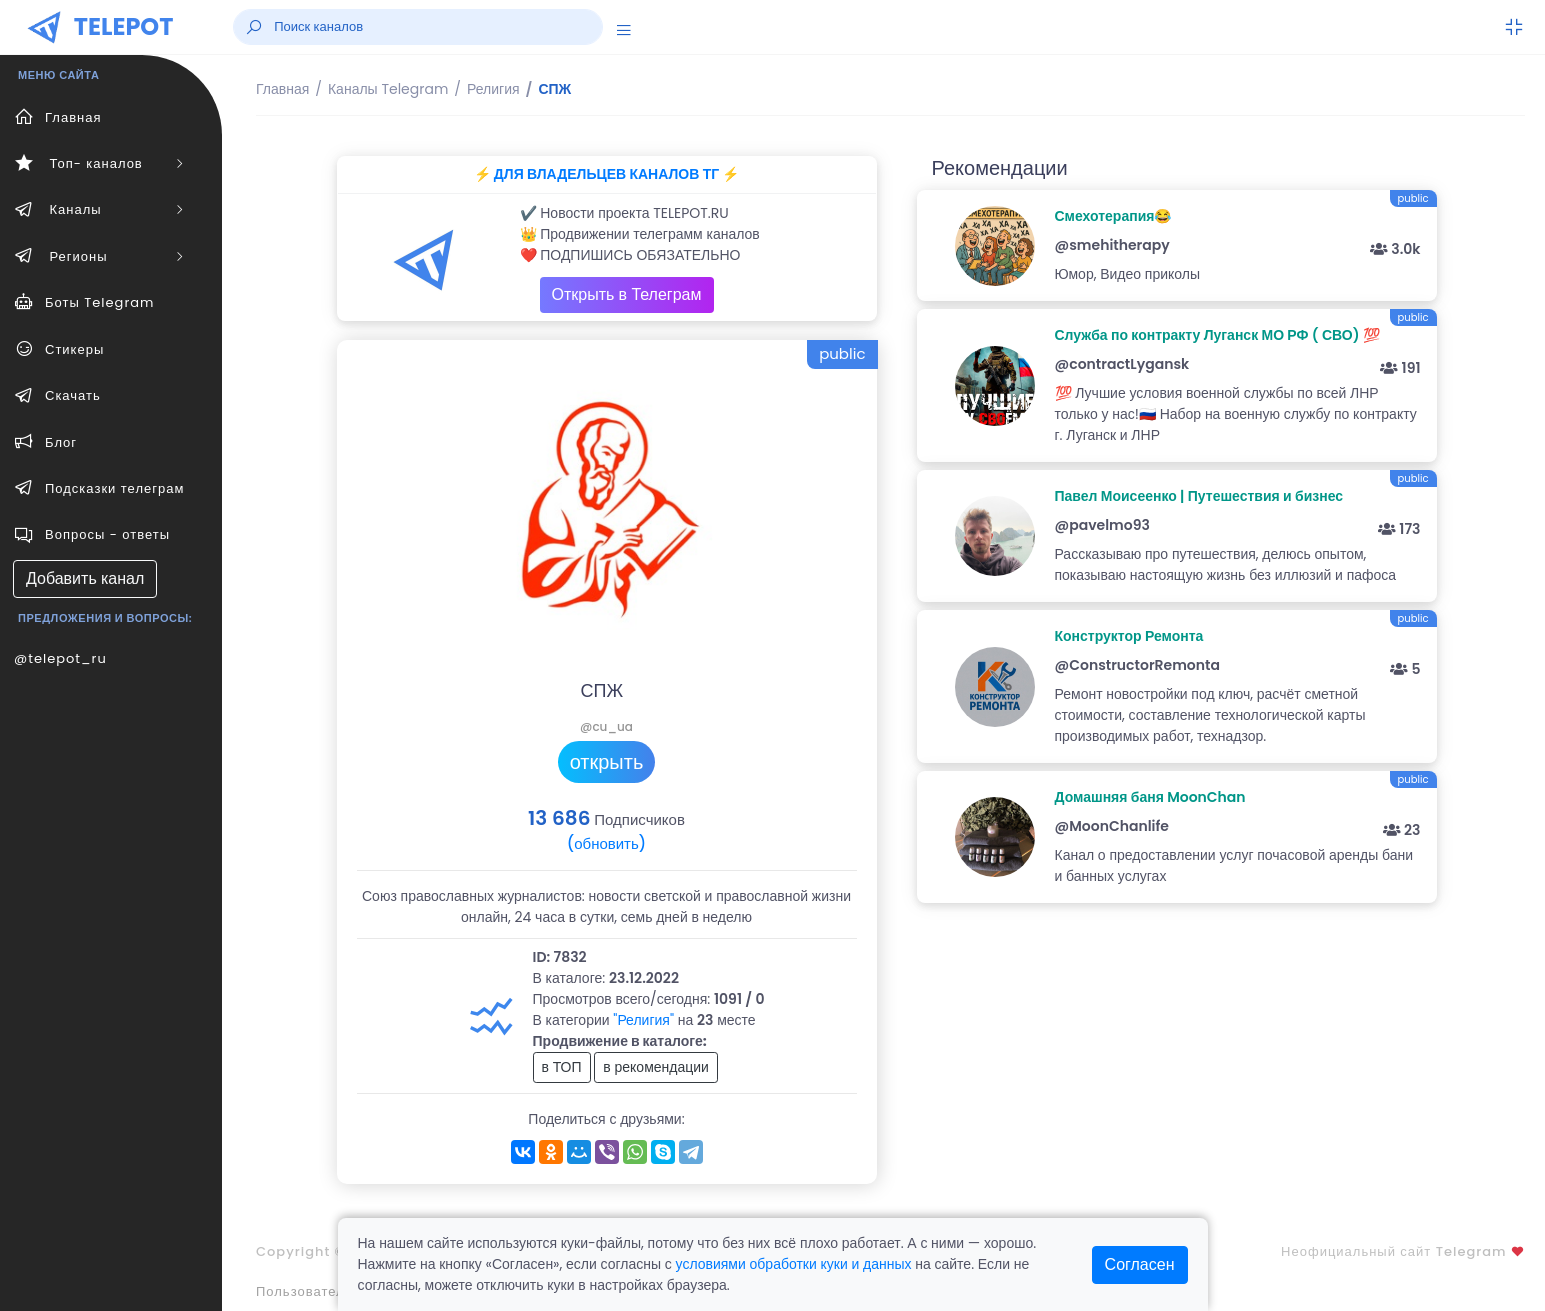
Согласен (1140, 1264)
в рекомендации (656, 1067)
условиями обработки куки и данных (794, 1264)
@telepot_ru (60, 658)
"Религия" (643, 1020)
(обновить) (606, 843)
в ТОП (562, 1067)
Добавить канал (85, 578)
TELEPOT (124, 26)
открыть (607, 762)
